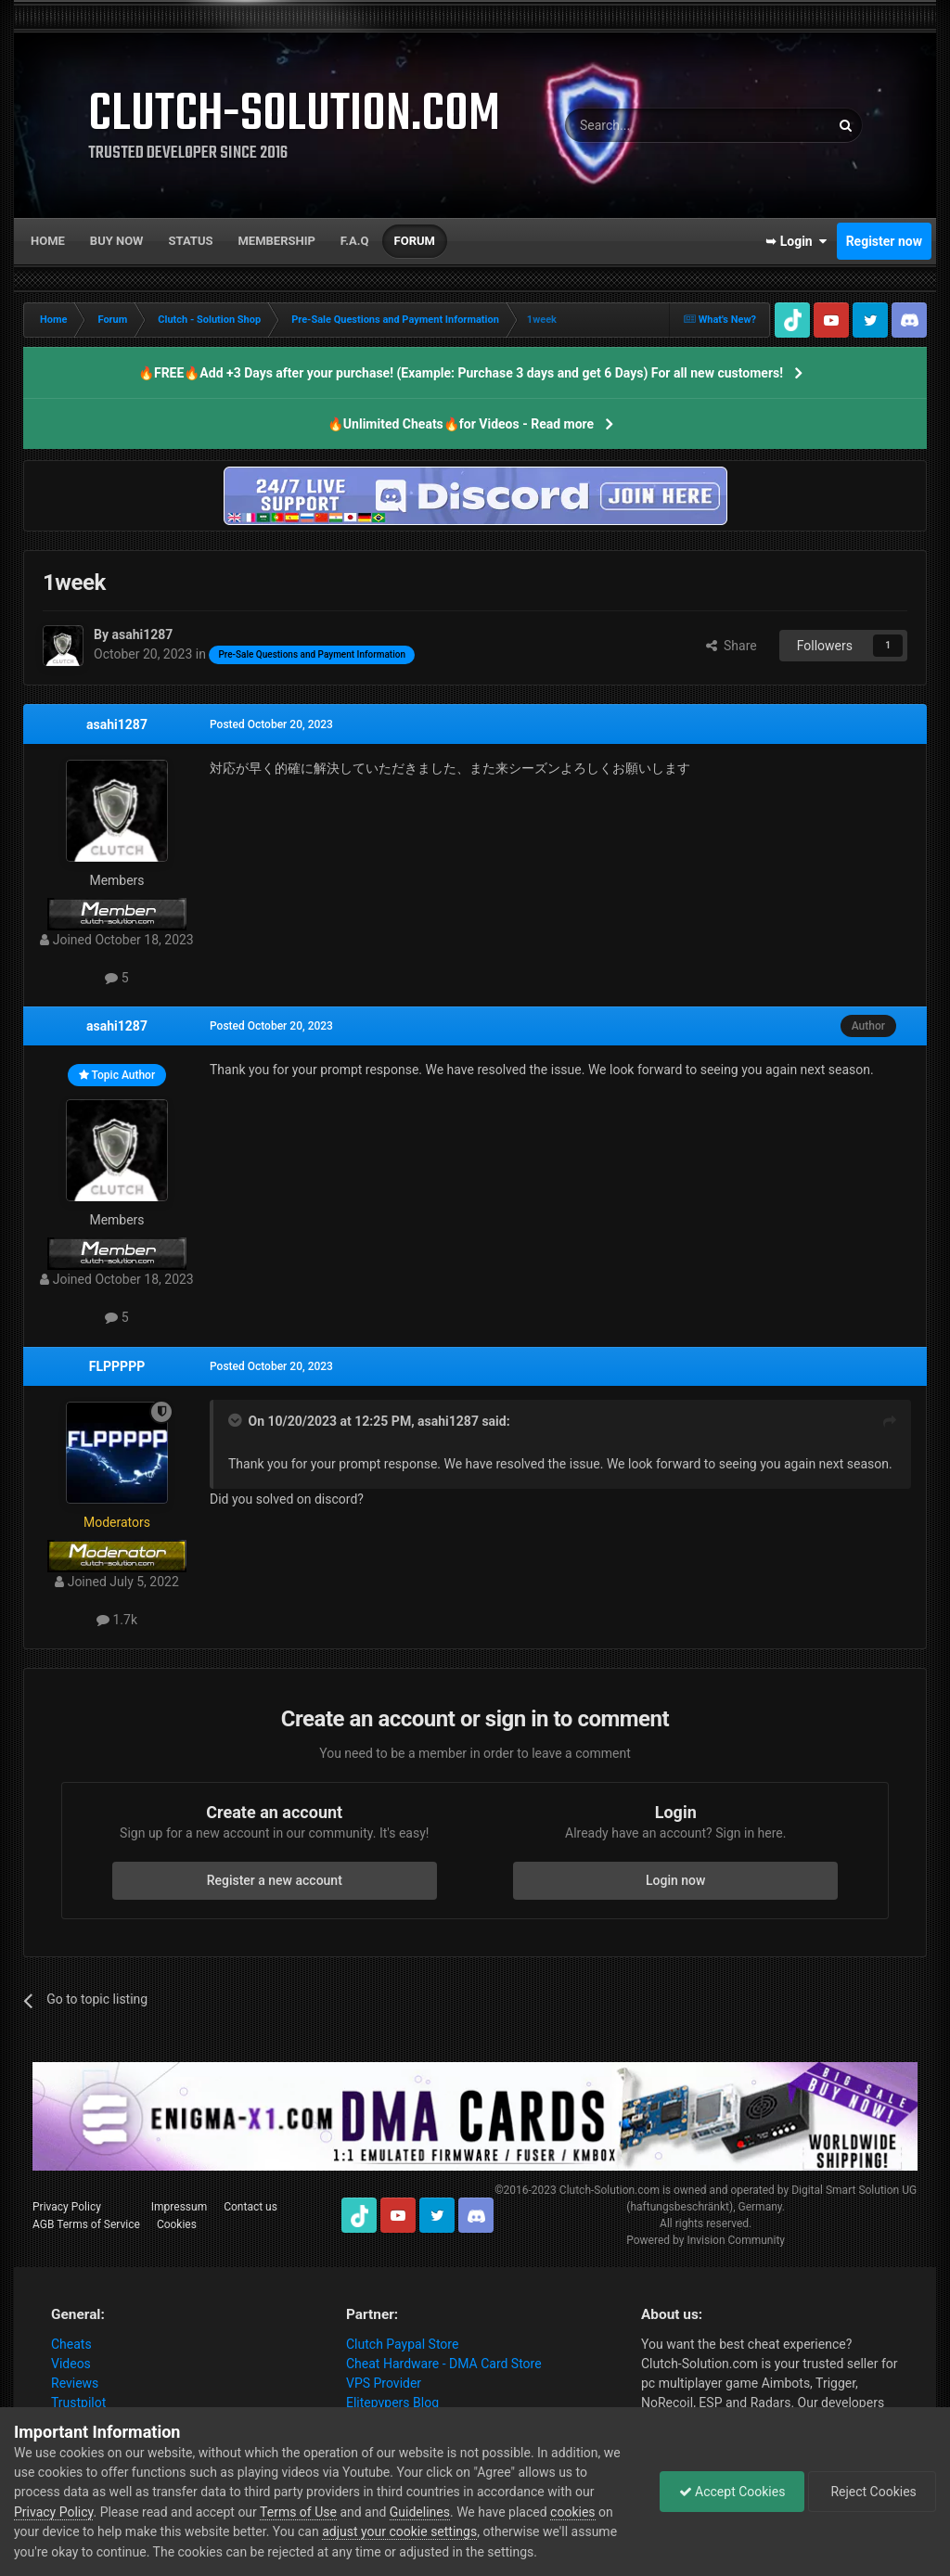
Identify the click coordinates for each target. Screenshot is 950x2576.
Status (191, 241)
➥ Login (796, 241)
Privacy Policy (66, 2206)
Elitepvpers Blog (392, 2402)
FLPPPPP (117, 1366)
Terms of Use (298, 2512)
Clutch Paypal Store (402, 2344)
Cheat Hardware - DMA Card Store (444, 2363)
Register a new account (274, 1880)
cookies (572, 2512)
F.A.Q (354, 241)
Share (731, 645)
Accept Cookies (732, 2491)
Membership (276, 241)
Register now (884, 241)
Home (48, 241)
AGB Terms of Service (86, 2224)
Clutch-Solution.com (609, 2190)
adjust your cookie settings (399, 2531)
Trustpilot (78, 2402)
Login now (675, 1880)
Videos (71, 2363)
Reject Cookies (872, 2491)
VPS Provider (383, 2383)
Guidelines (420, 2512)
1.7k (116, 1619)
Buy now (117, 241)
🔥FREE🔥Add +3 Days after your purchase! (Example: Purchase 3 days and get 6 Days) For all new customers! (460, 372)
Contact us (250, 2206)
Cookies (177, 2224)
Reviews (74, 2383)
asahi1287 (117, 724)
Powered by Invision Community (705, 2240)
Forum (414, 241)
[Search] (653, 125)
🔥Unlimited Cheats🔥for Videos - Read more (460, 424)
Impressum (179, 2206)
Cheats (71, 2344)
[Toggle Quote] (236, 1420)
